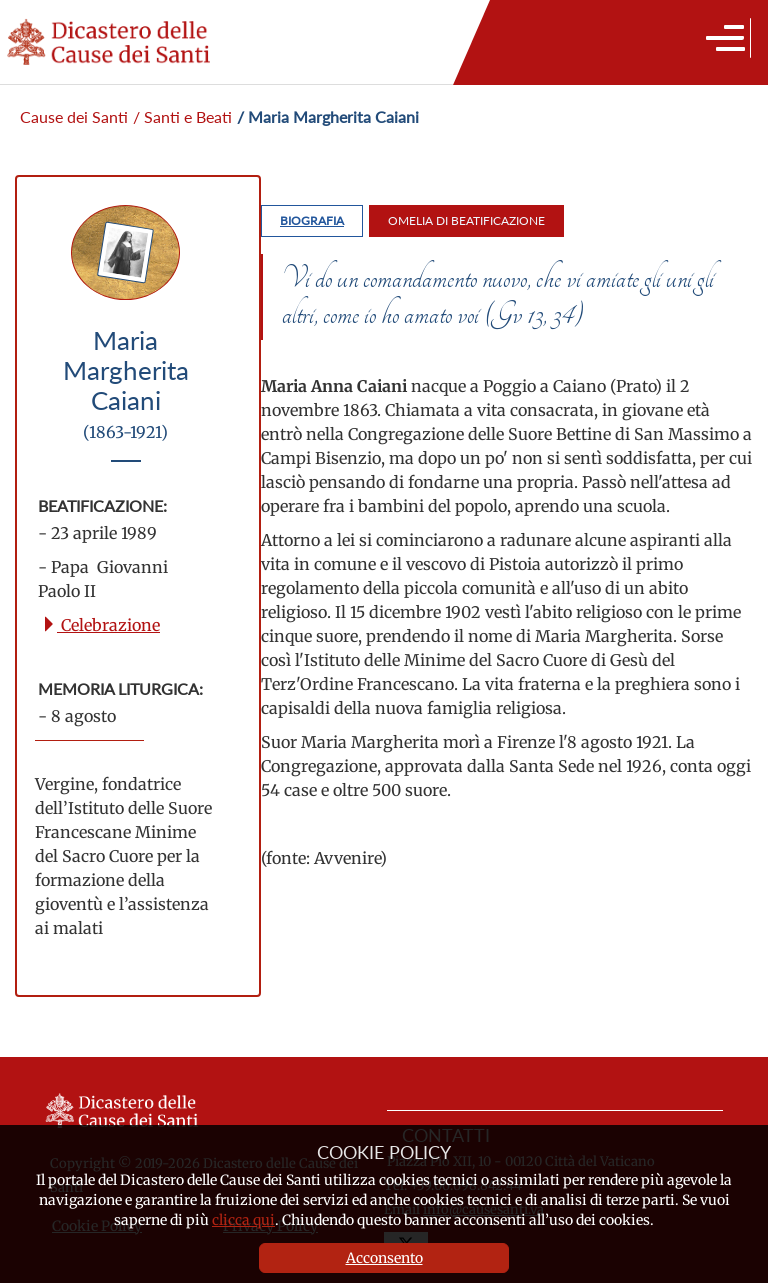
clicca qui (243, 1220)
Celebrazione (100, 625)
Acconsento (384, 1258)
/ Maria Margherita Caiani (328, 116)
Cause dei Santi (74, 116)
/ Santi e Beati (182, 116)
